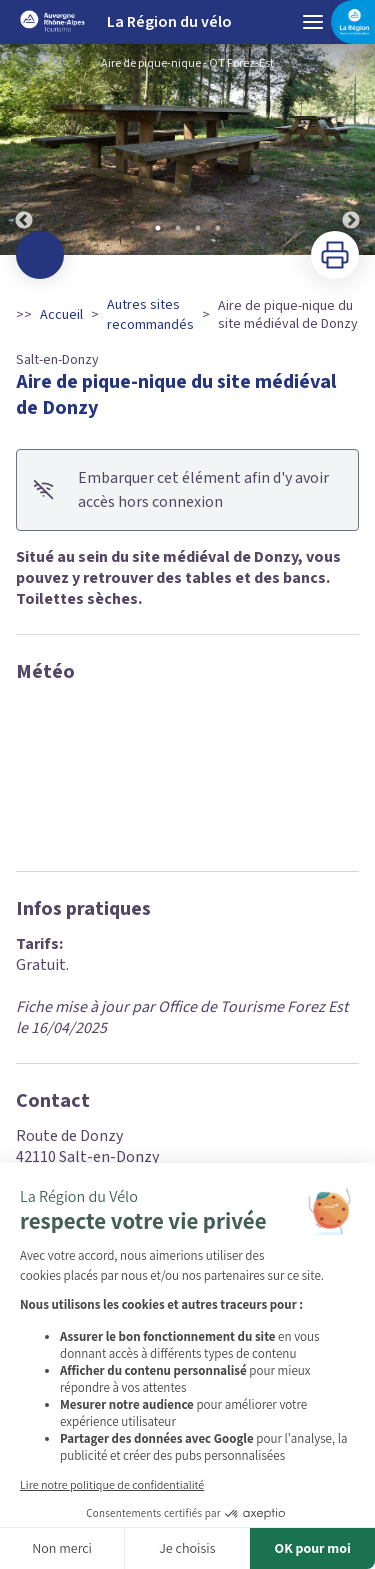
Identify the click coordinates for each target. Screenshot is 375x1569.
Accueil (61, 315)
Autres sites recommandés (150, 315)
